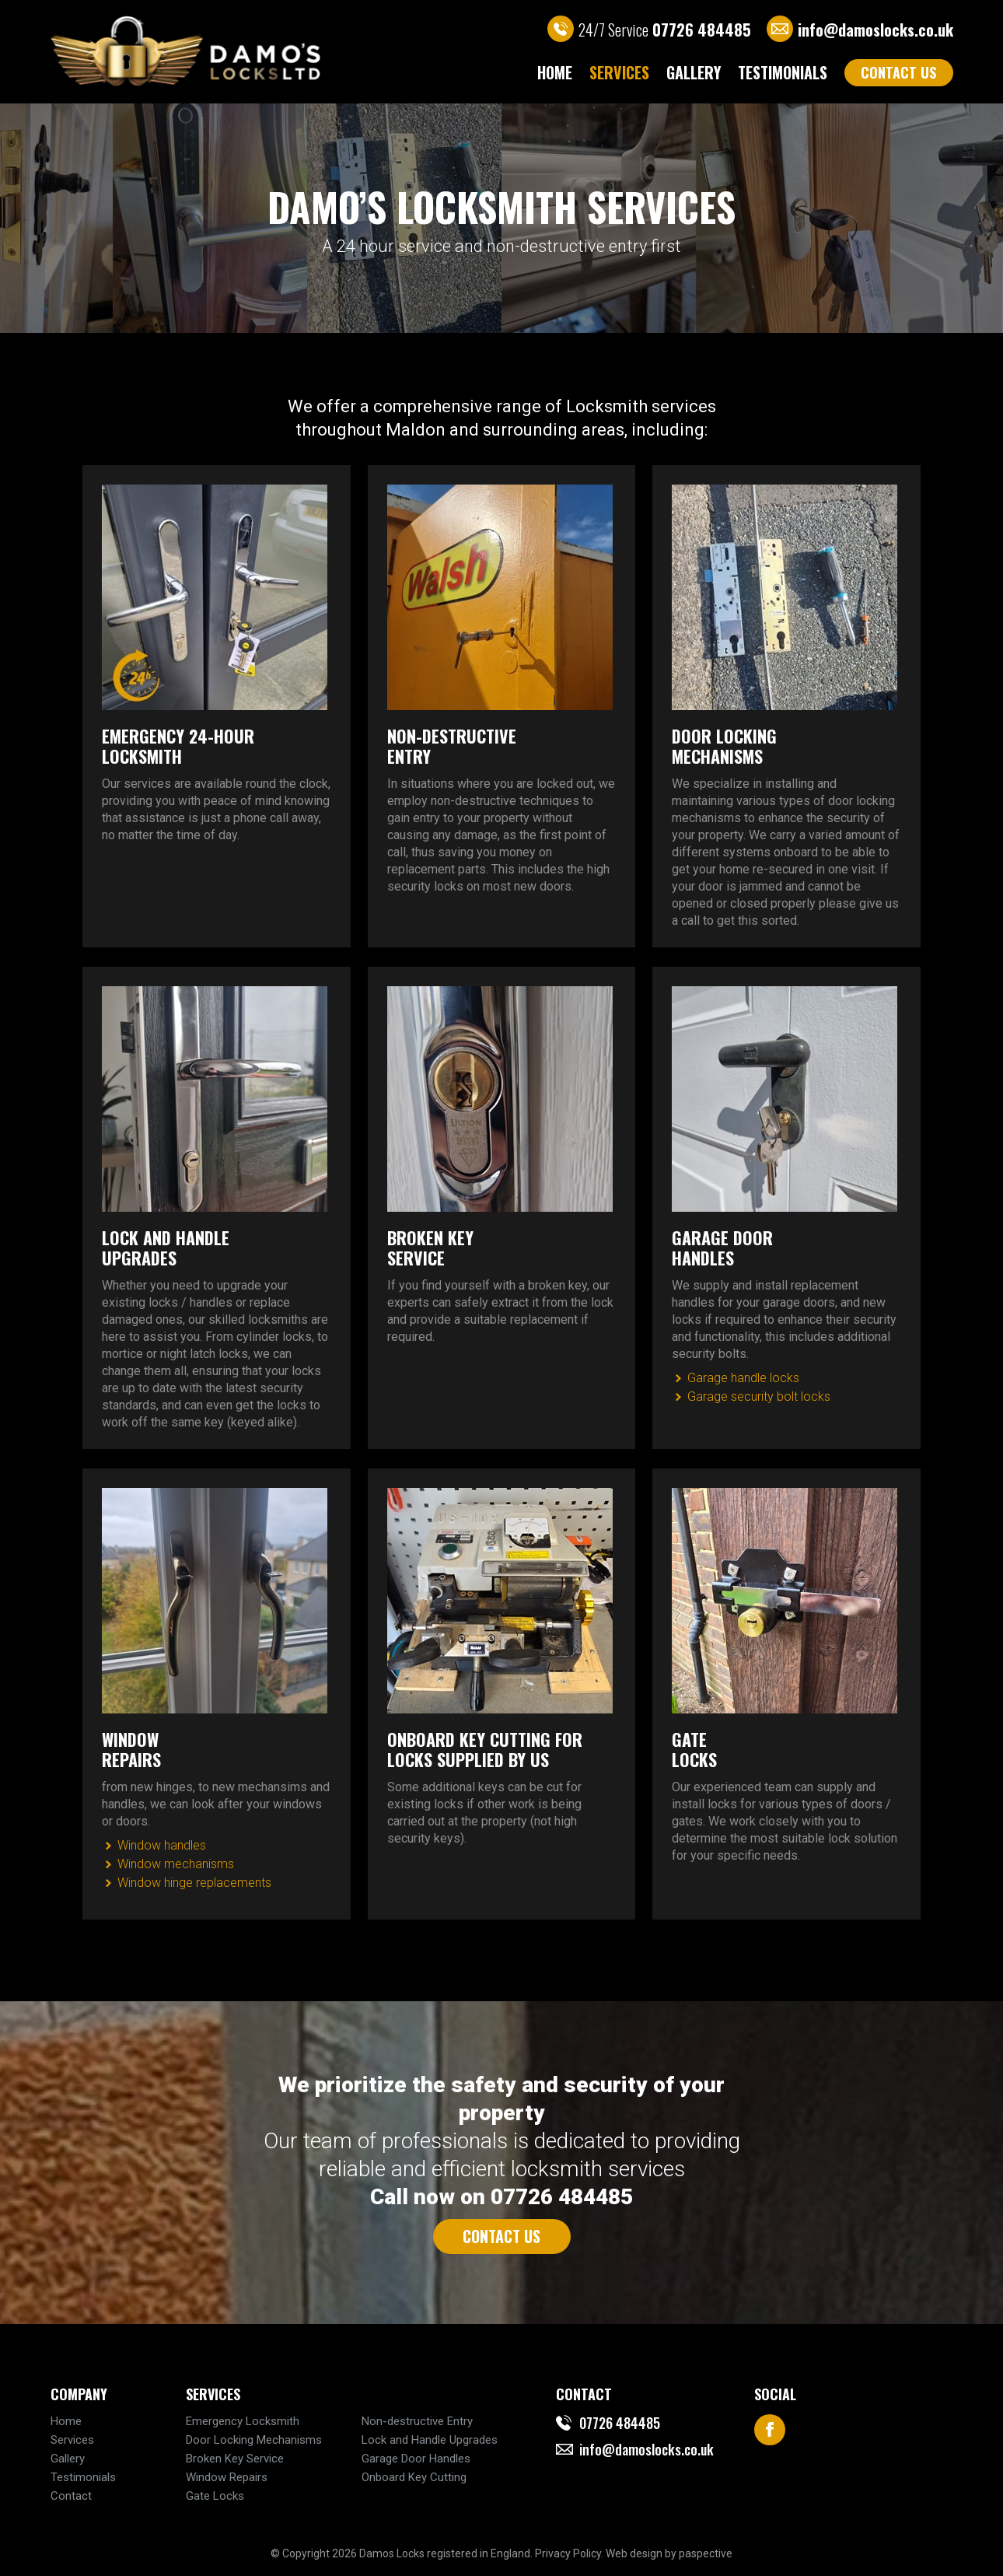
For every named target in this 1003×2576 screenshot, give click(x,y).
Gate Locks (215, 2496)
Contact (71, 2496)
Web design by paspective (669, 2553)
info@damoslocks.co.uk (875, 29)
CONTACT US (898, 72)
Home (554, 72)
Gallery (693, 72)
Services (619, 72)
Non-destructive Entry (417, 2421)
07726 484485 (619, 2423)
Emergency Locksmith (242, 2421)
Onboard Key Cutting (414, 2477)
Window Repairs (226, 2477)
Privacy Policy (568, 2553)
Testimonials (782, 72)
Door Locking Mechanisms (254, 2440)
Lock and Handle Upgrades (430, 2440)
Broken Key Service (235, 2459)
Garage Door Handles (416, 2459)
